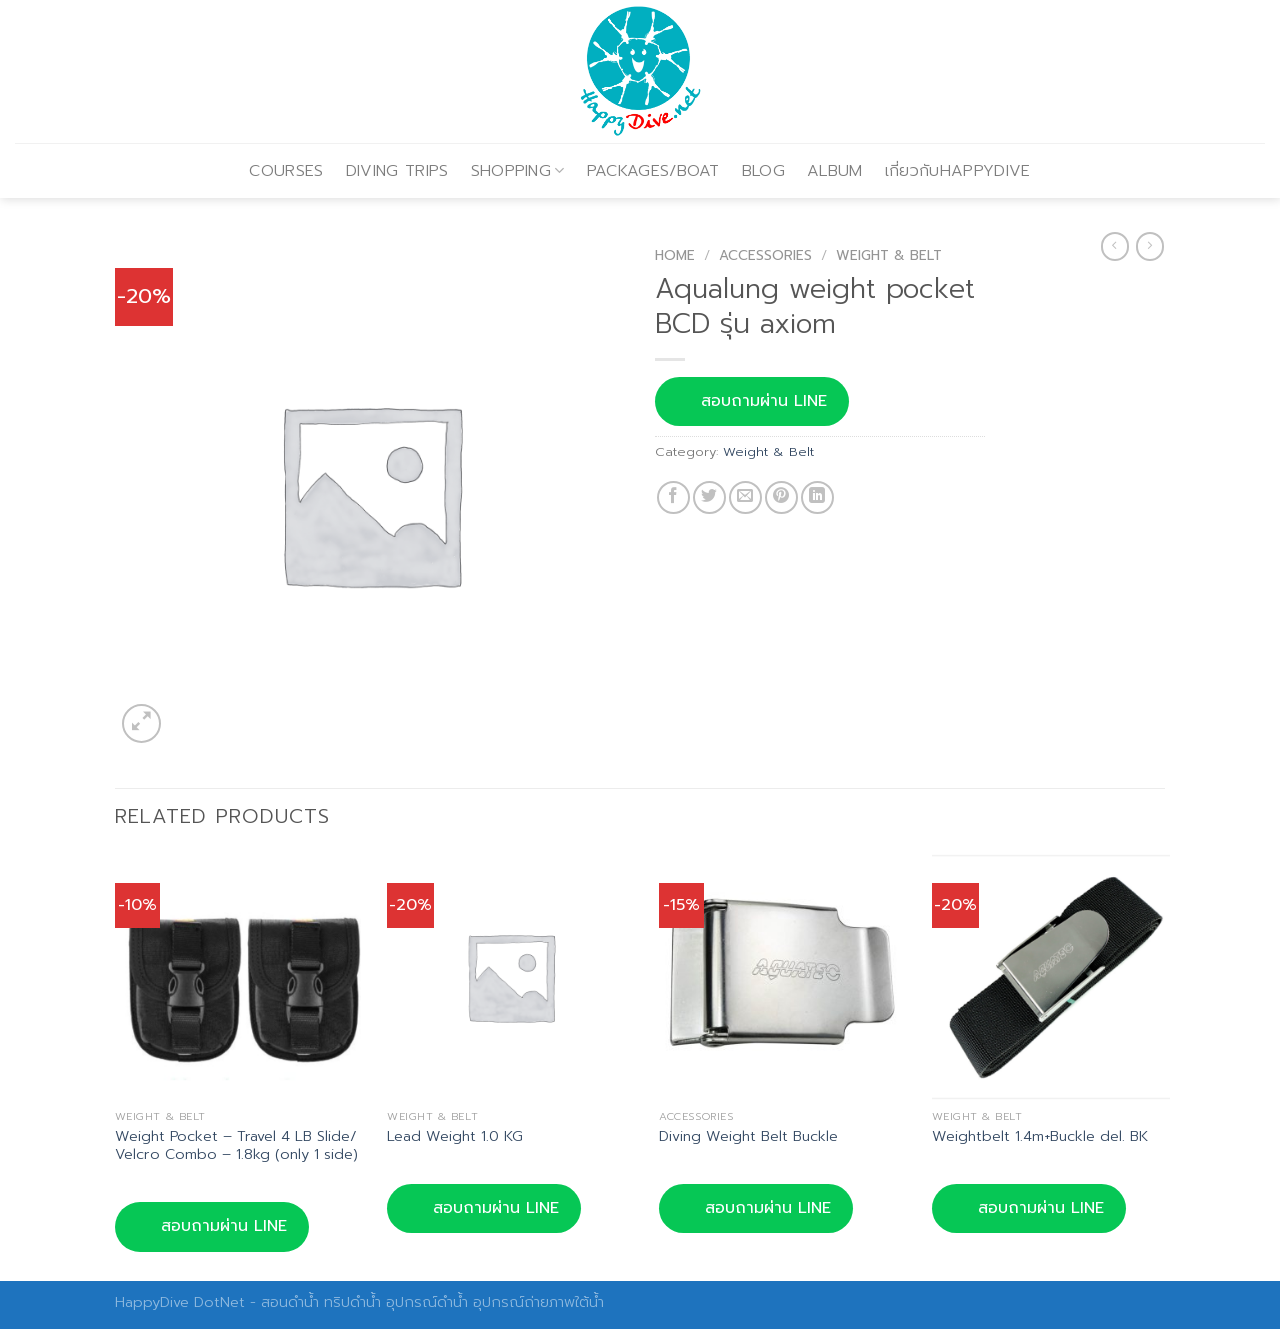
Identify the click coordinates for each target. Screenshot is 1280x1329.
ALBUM (835, 171)
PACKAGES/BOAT (653, 171)
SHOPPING (518, 171)
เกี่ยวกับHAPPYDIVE (958, 171)
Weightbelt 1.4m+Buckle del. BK (1040, 1136)
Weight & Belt (889, 255)
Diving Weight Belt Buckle (748, 1136)
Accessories (765, 255)
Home (675, 255)
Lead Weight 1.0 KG (455, 1136)
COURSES (286, 171)
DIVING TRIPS (397, 171)
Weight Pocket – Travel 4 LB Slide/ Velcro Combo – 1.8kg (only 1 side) (236, 1145)
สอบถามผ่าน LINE (752, 401)
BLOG (763, 171)
